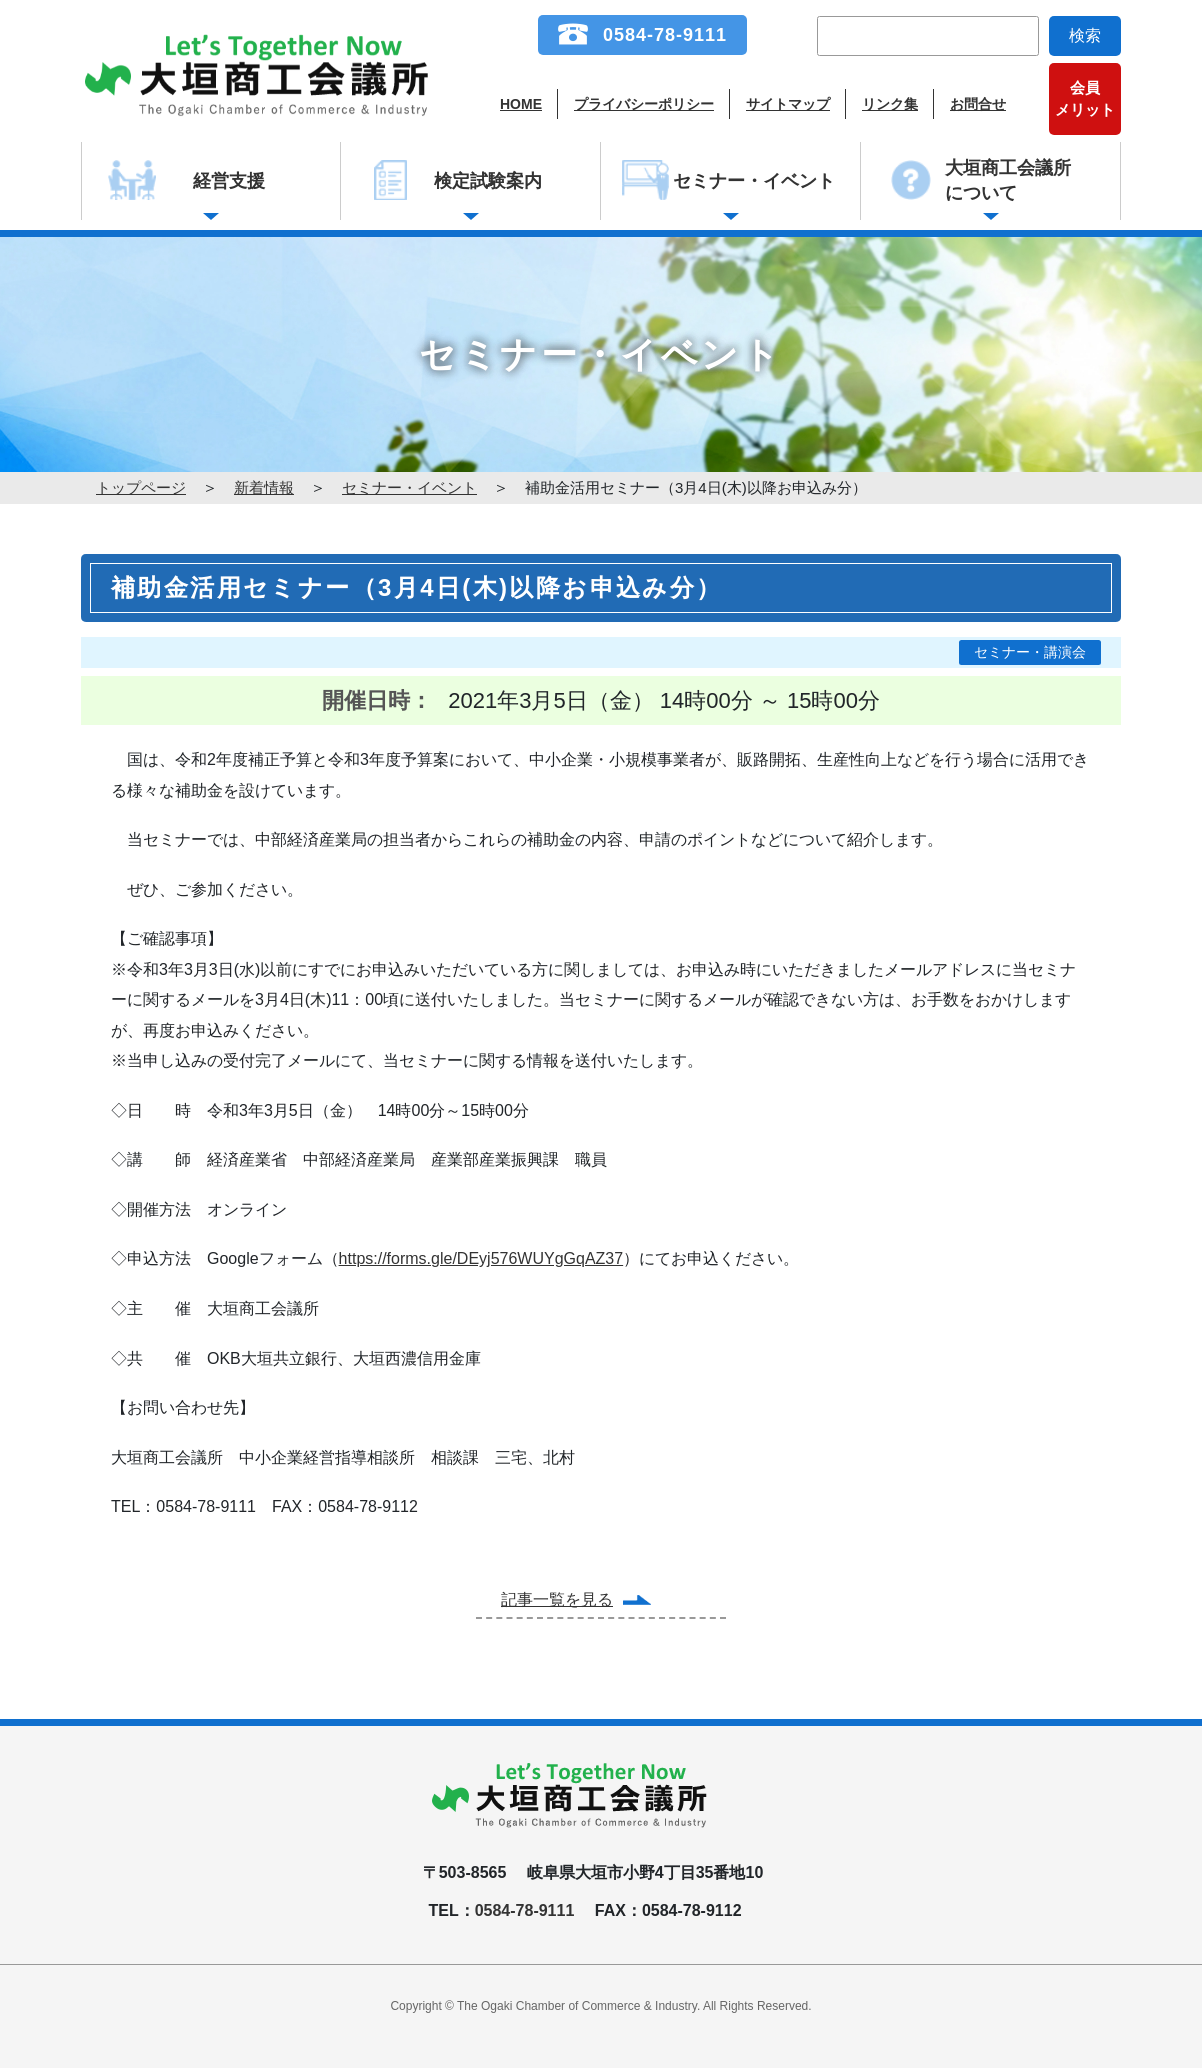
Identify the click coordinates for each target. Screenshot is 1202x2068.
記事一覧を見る (557, 1599)
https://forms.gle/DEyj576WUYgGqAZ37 (481, 1258)
